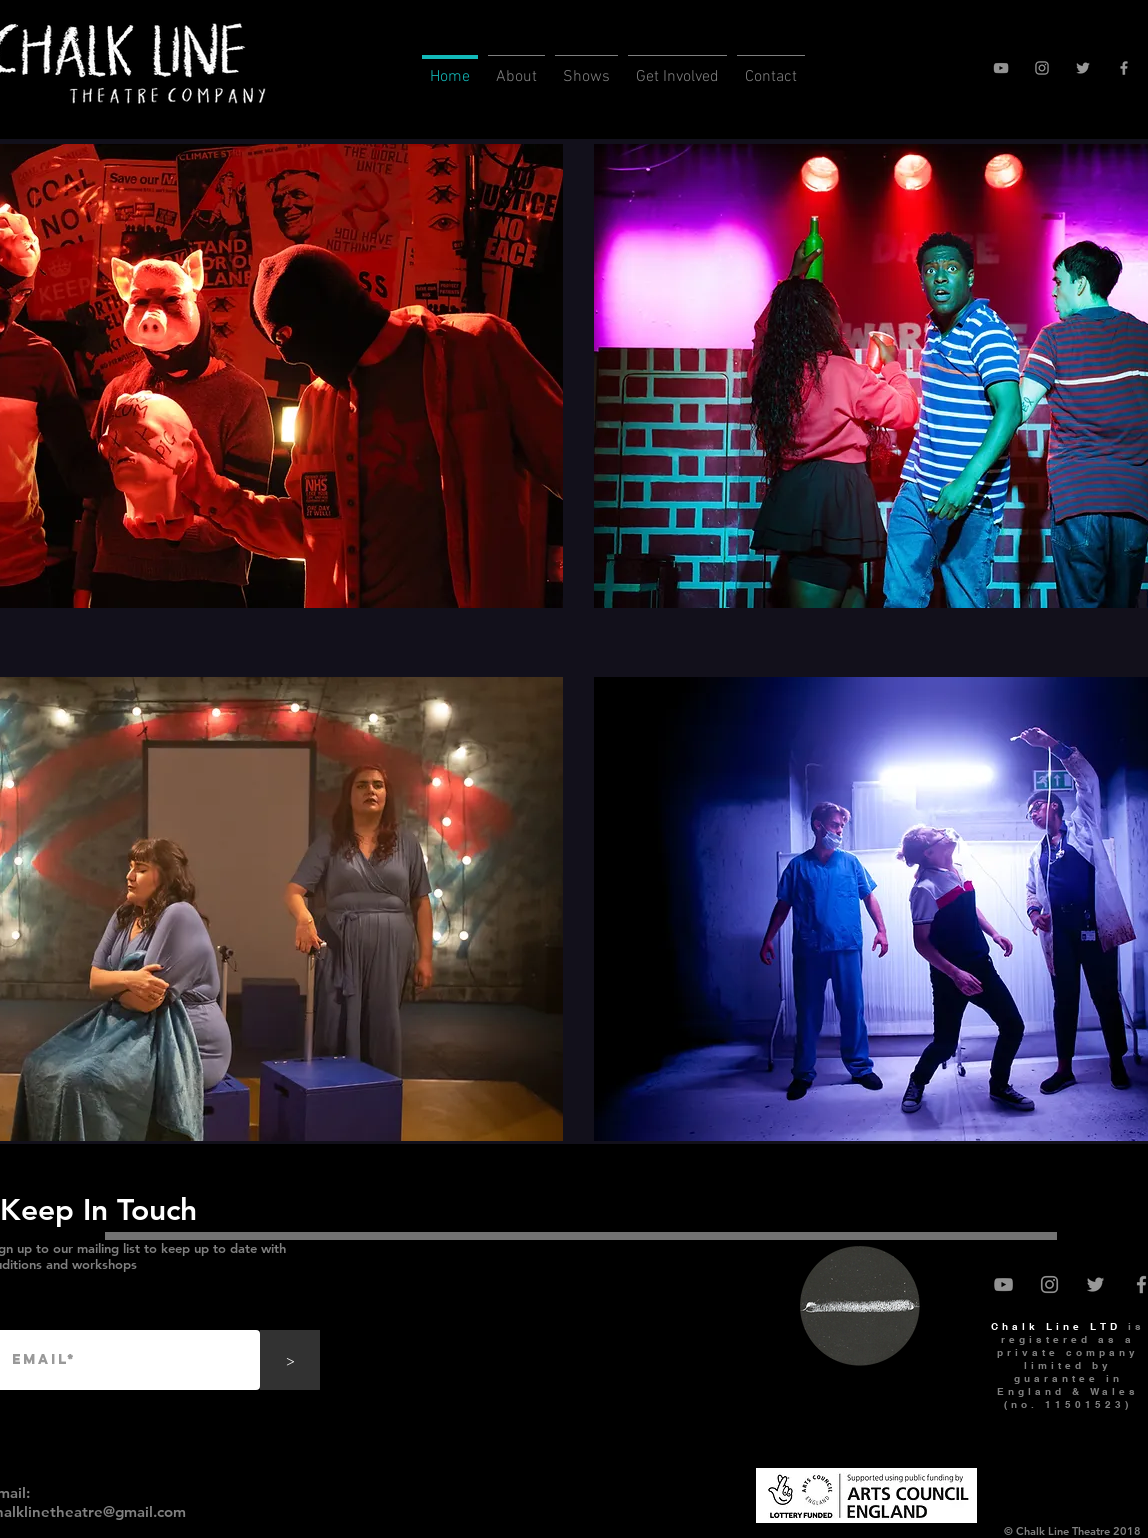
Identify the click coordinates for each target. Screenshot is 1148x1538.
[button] (516, 68)
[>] (290, 1360)
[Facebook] (1124, 68)
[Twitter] (1083, 68)
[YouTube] (1001, 68)
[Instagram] (1042, 68)
